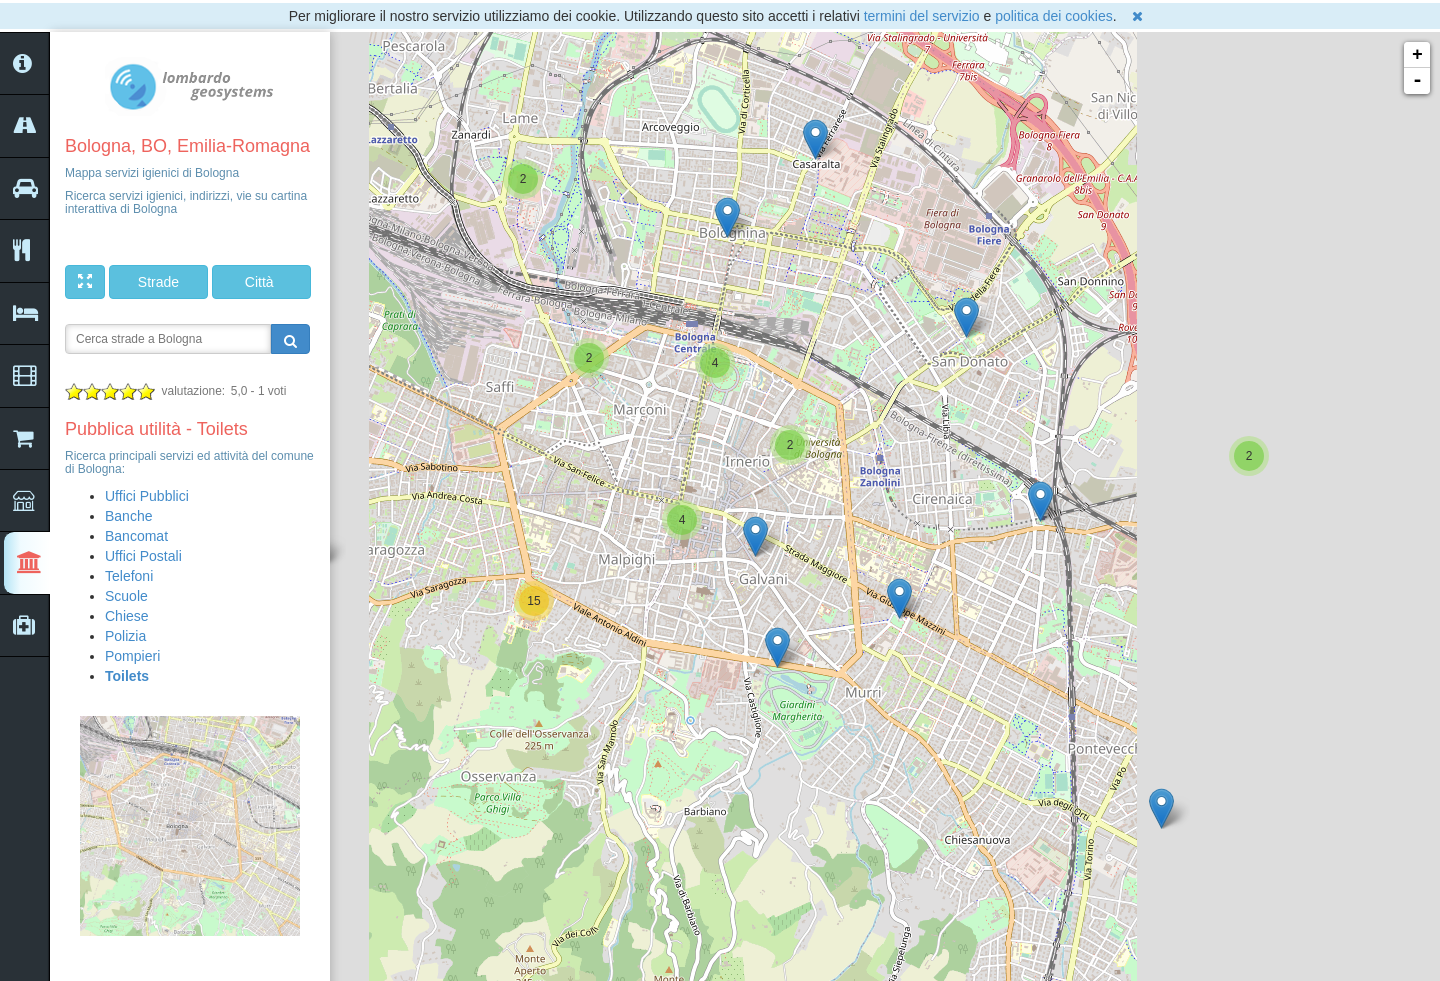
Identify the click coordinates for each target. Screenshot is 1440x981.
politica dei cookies (1054, 16)
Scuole (126, 596)
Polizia (125, 636)
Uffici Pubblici (147, 496)
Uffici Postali (143, 556)
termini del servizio (922, 16)
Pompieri (132, 656)
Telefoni (129, 576)
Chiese (127, 616)
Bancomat (136, 536)
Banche (128, 516)
